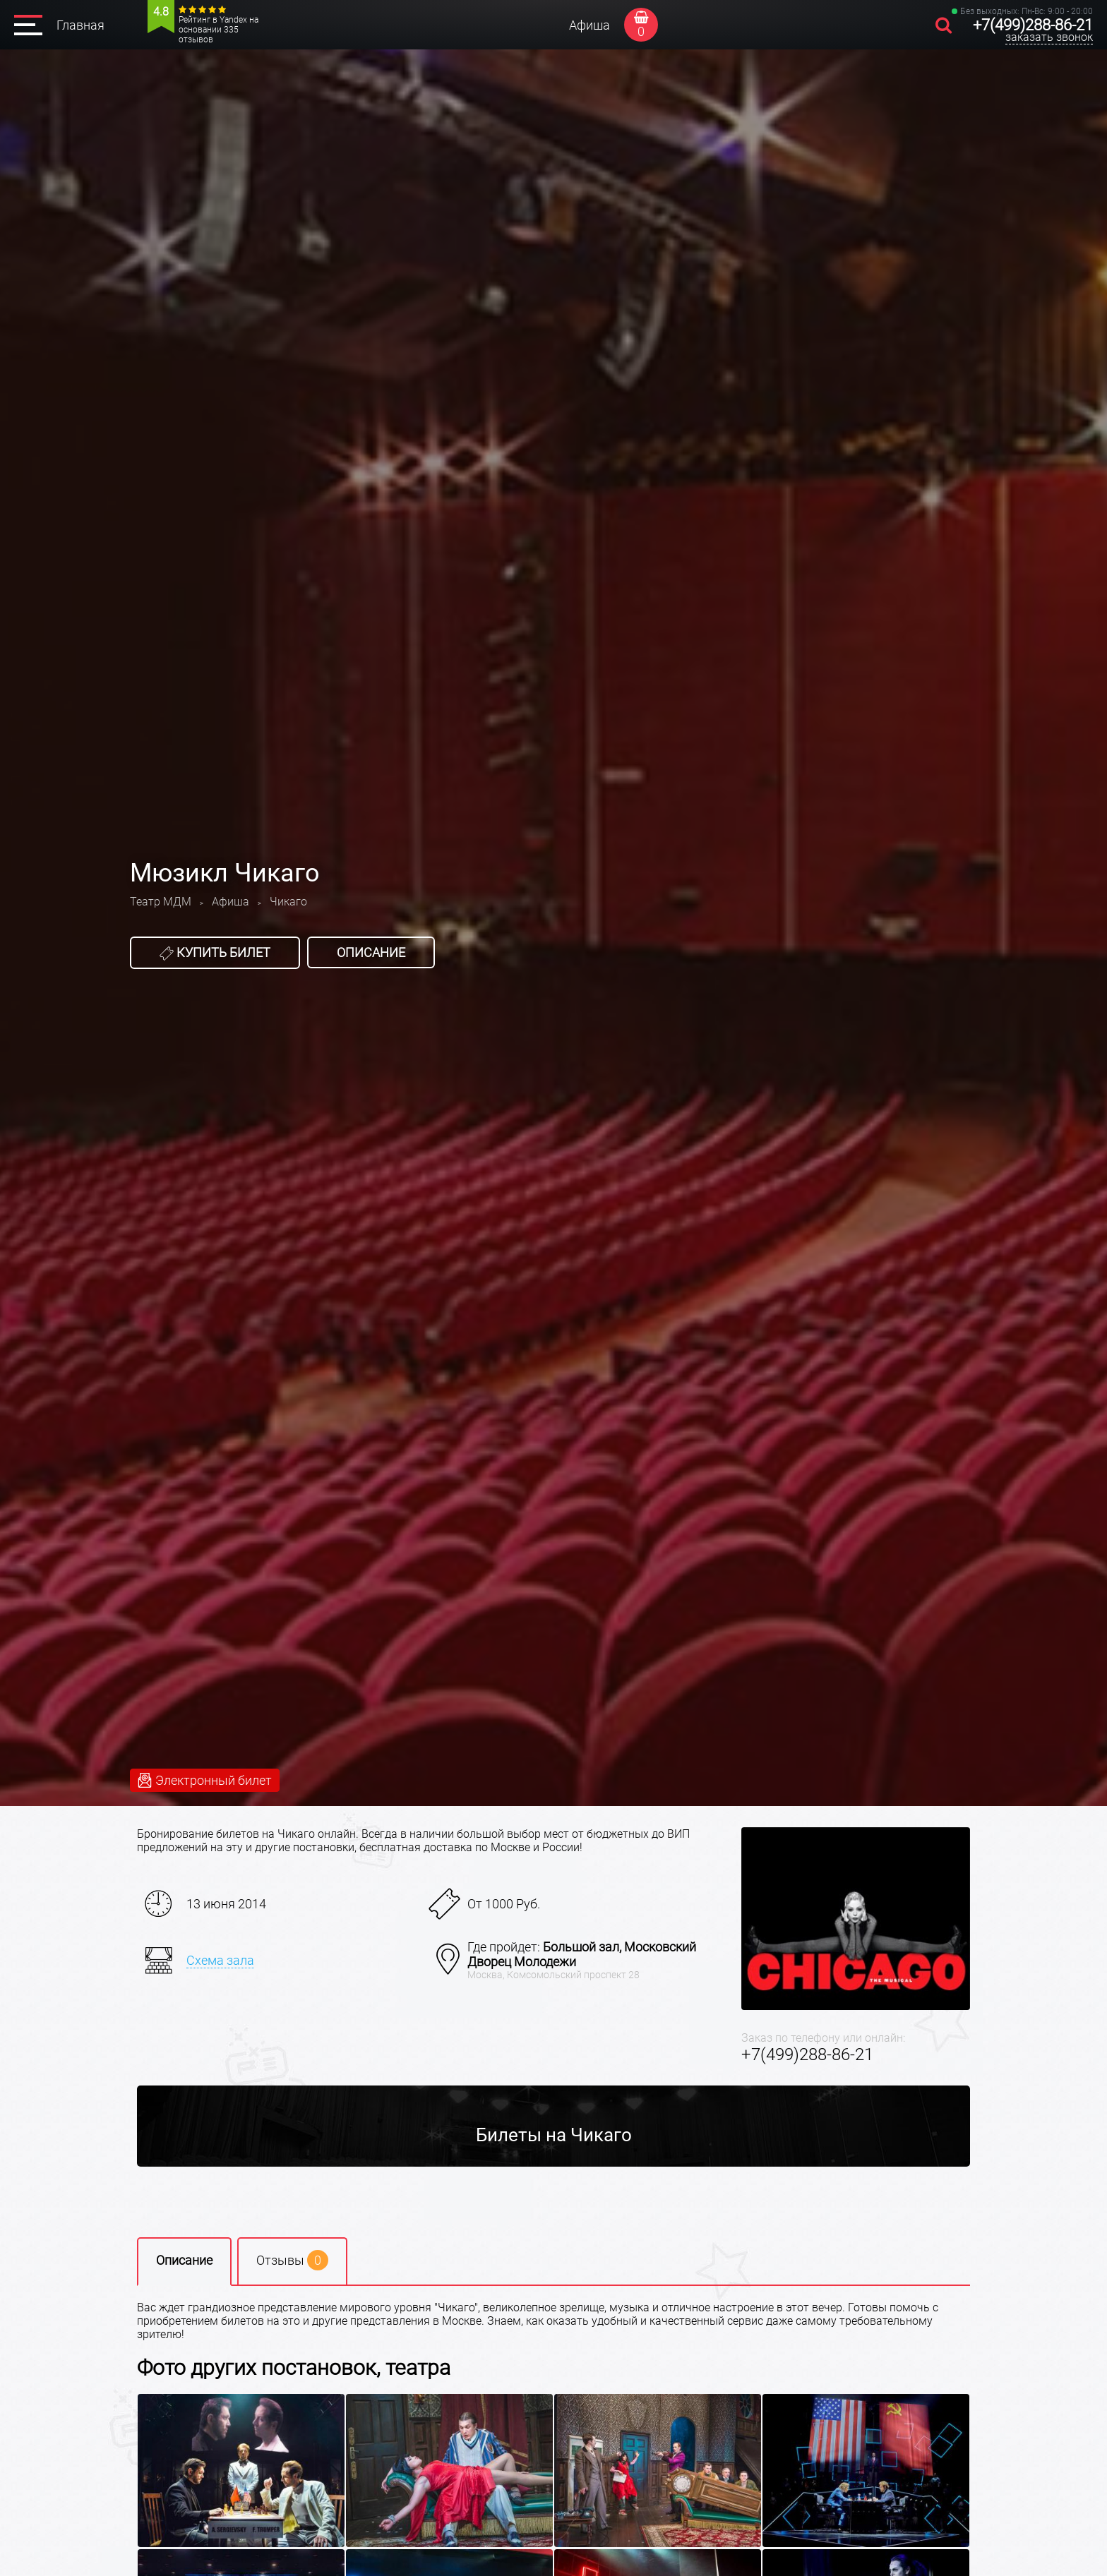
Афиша (589, 25)
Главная (80, 25)
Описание (371, 952)
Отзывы (292, 2260)
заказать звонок (1049, 37)
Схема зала (220, 1960)
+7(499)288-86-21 (1033, 25)
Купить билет (215, 953)
